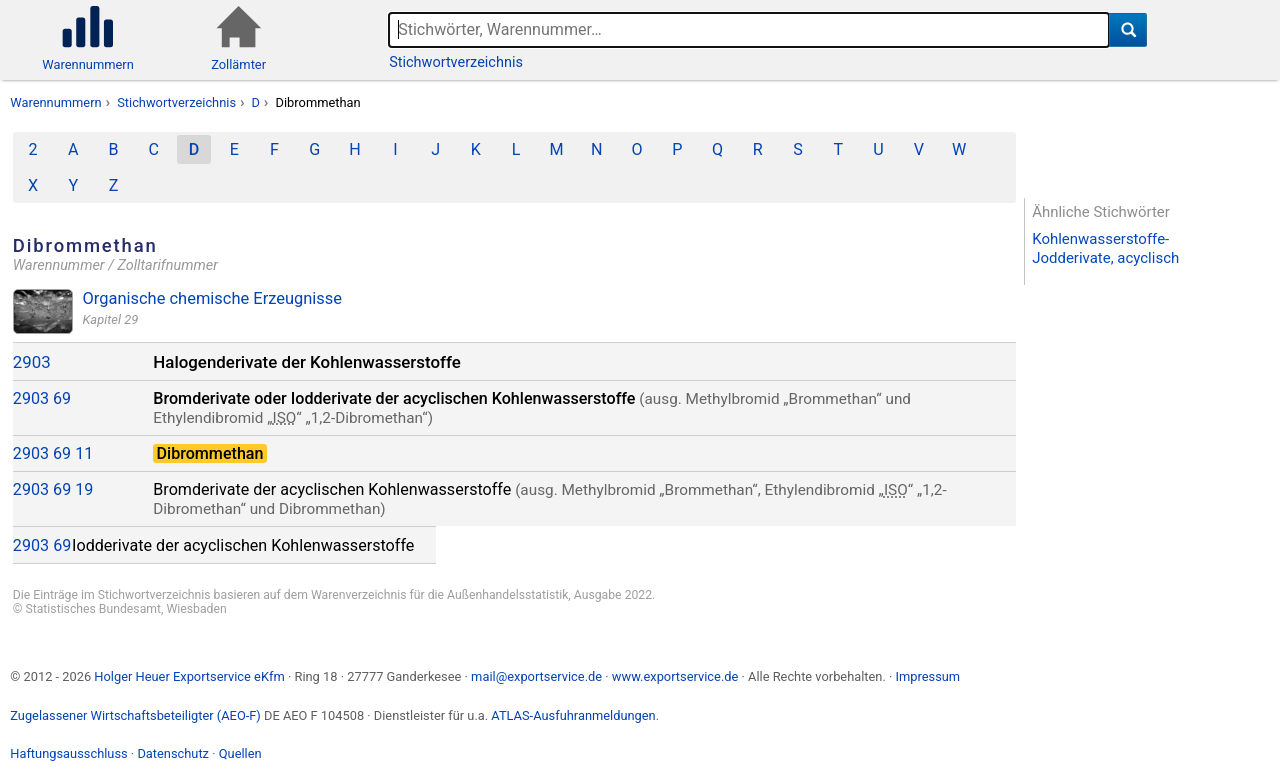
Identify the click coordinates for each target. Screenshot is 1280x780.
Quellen (240, 753)
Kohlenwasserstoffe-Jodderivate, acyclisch (1105, 248)
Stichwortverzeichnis (456, 62)
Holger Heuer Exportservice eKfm (189, 676)
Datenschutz (173, 753)
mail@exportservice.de (536, 676)
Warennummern (55, 102)
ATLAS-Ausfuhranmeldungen (573, 715)
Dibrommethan (318, 102)
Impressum (927, 676)
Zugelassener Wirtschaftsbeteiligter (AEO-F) (135, 715)
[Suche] (1128, 30)
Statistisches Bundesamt (93, 609)
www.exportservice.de (675, 676)
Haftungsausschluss (68, 753)
